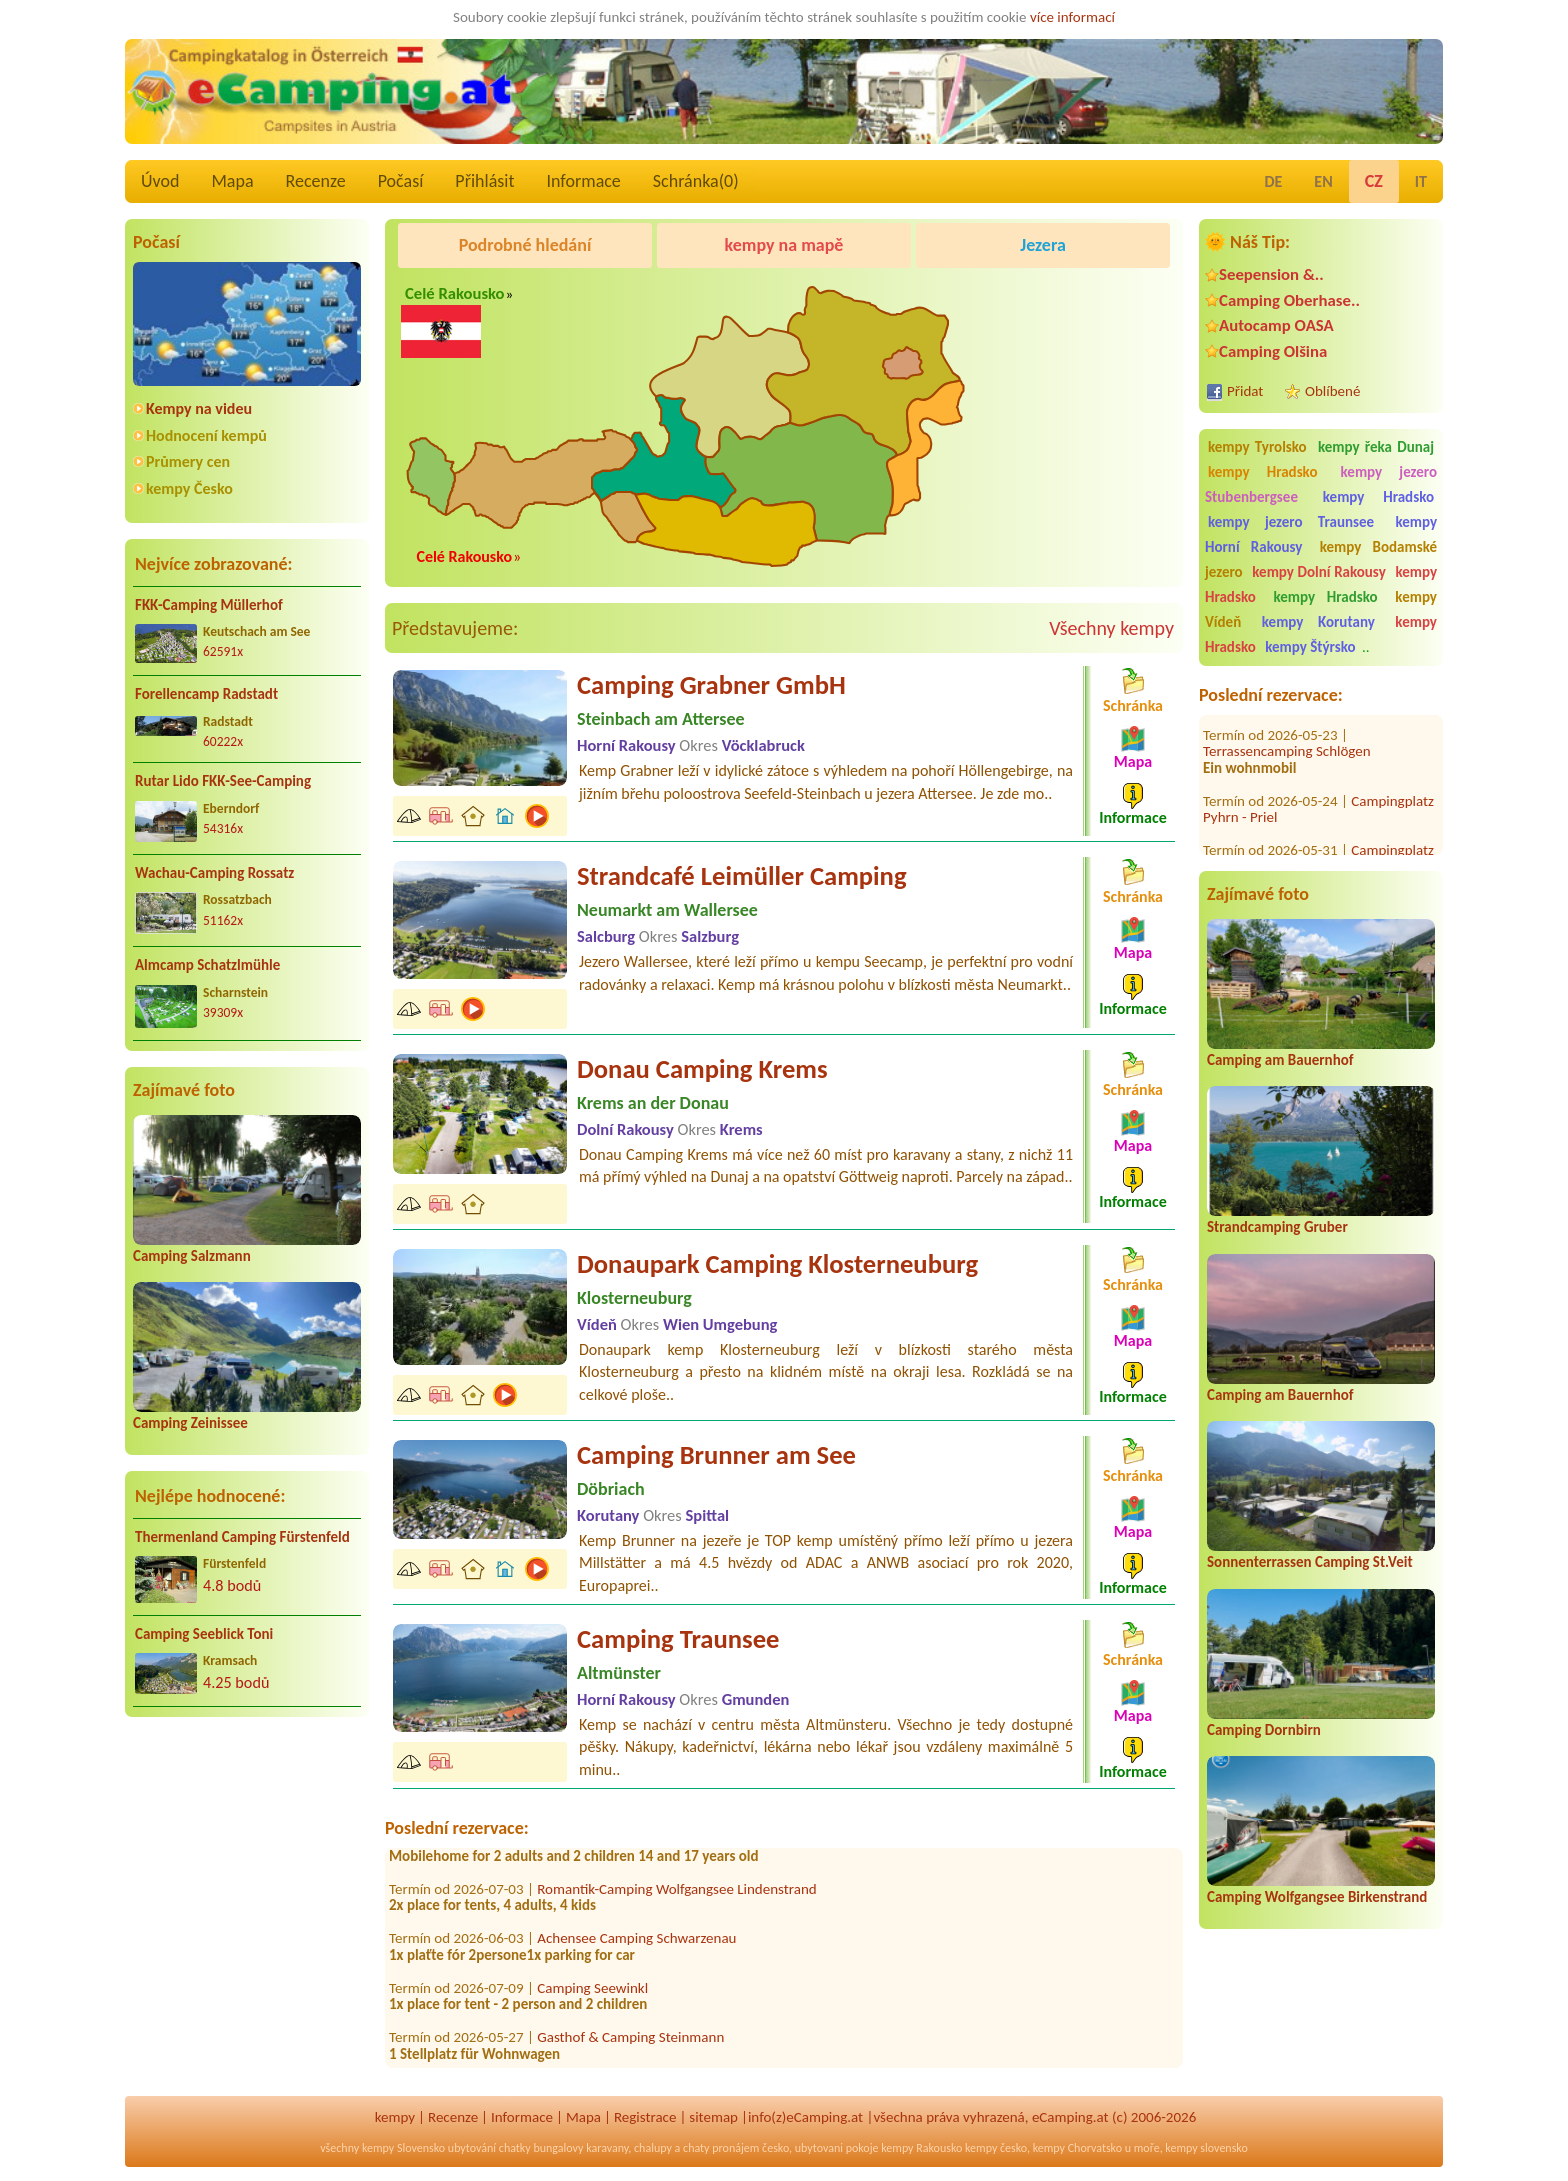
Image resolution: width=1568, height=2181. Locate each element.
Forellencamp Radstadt (206, 694)
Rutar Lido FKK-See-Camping (223, 781)
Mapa (232, 181)
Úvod (160, 181)
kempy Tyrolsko (1257, 447)
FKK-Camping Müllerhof (209, 605)
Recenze (316, 181)
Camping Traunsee (678, 1639)
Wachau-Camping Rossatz (214, 873)
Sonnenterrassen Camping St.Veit (1310, 1562)
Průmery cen (188, 461)
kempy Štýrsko (1310, 647)
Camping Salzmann (192, 1256)
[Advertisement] (247, 1889)
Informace (583, 181)
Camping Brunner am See (716, 1455)
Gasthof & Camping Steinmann (630, 2043)
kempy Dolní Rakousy (1318, 572)
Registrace (645, 2117)
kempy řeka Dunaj (1376, 447)
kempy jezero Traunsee (1291, 522)
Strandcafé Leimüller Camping (742, 876)
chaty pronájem (721, 2148)
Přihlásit (484, 181)
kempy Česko (189, 488)
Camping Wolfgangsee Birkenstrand (1317, 1897)
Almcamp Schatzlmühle (207, 965)
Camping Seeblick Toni (204, 1634)
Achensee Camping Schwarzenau (636, 1944)
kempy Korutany (1318, 622)
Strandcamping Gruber (1277, 1227)
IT (1421, 181)
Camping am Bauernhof (1280, 1060)
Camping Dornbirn (1264, 1730)
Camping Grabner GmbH (711, 685)
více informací (1072, 17)
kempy (395, 2117)
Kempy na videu (199, 408)
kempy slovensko (1206, 2148)
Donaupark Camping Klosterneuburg (777, 1264)
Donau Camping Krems (702, 1069)
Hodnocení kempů (206, 435)
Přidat (1245, 391)
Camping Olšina (1273, 351)
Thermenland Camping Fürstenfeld (242, 1537)
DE (1273, 181)
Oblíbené (1332, 391)
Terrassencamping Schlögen (1287, 728)
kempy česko (996, 2148)
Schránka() (696, 181)
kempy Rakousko (921, 2148)
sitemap (713, 2117)
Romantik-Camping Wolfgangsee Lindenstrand (676, 1894)
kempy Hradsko (1262, 472)
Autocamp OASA (1276, 325)
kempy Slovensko (403, 2148)
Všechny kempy (1111, 628)
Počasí (401, 181)
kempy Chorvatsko (1077, 2148)
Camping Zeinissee (190, 1423)
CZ (1374, 181)
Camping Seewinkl (592, 1993)
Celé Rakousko (455, 293)
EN (1323, 181)
